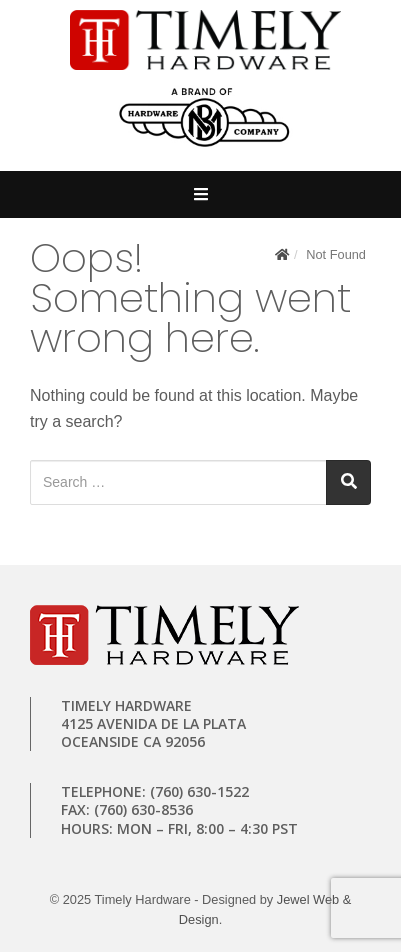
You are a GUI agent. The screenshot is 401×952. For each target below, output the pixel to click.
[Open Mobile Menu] (200, 194)
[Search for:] (178, 482)
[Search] (348, 482)
